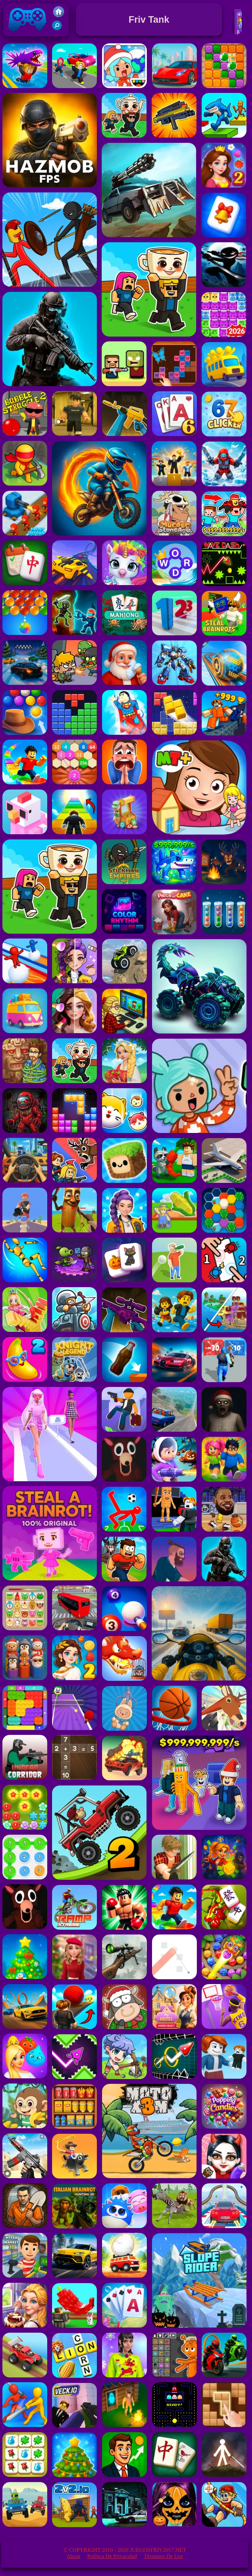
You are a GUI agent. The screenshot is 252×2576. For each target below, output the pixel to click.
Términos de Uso (163, 2556)
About (73, 2556)
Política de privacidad (112, 2556)
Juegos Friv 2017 (27, 35)
